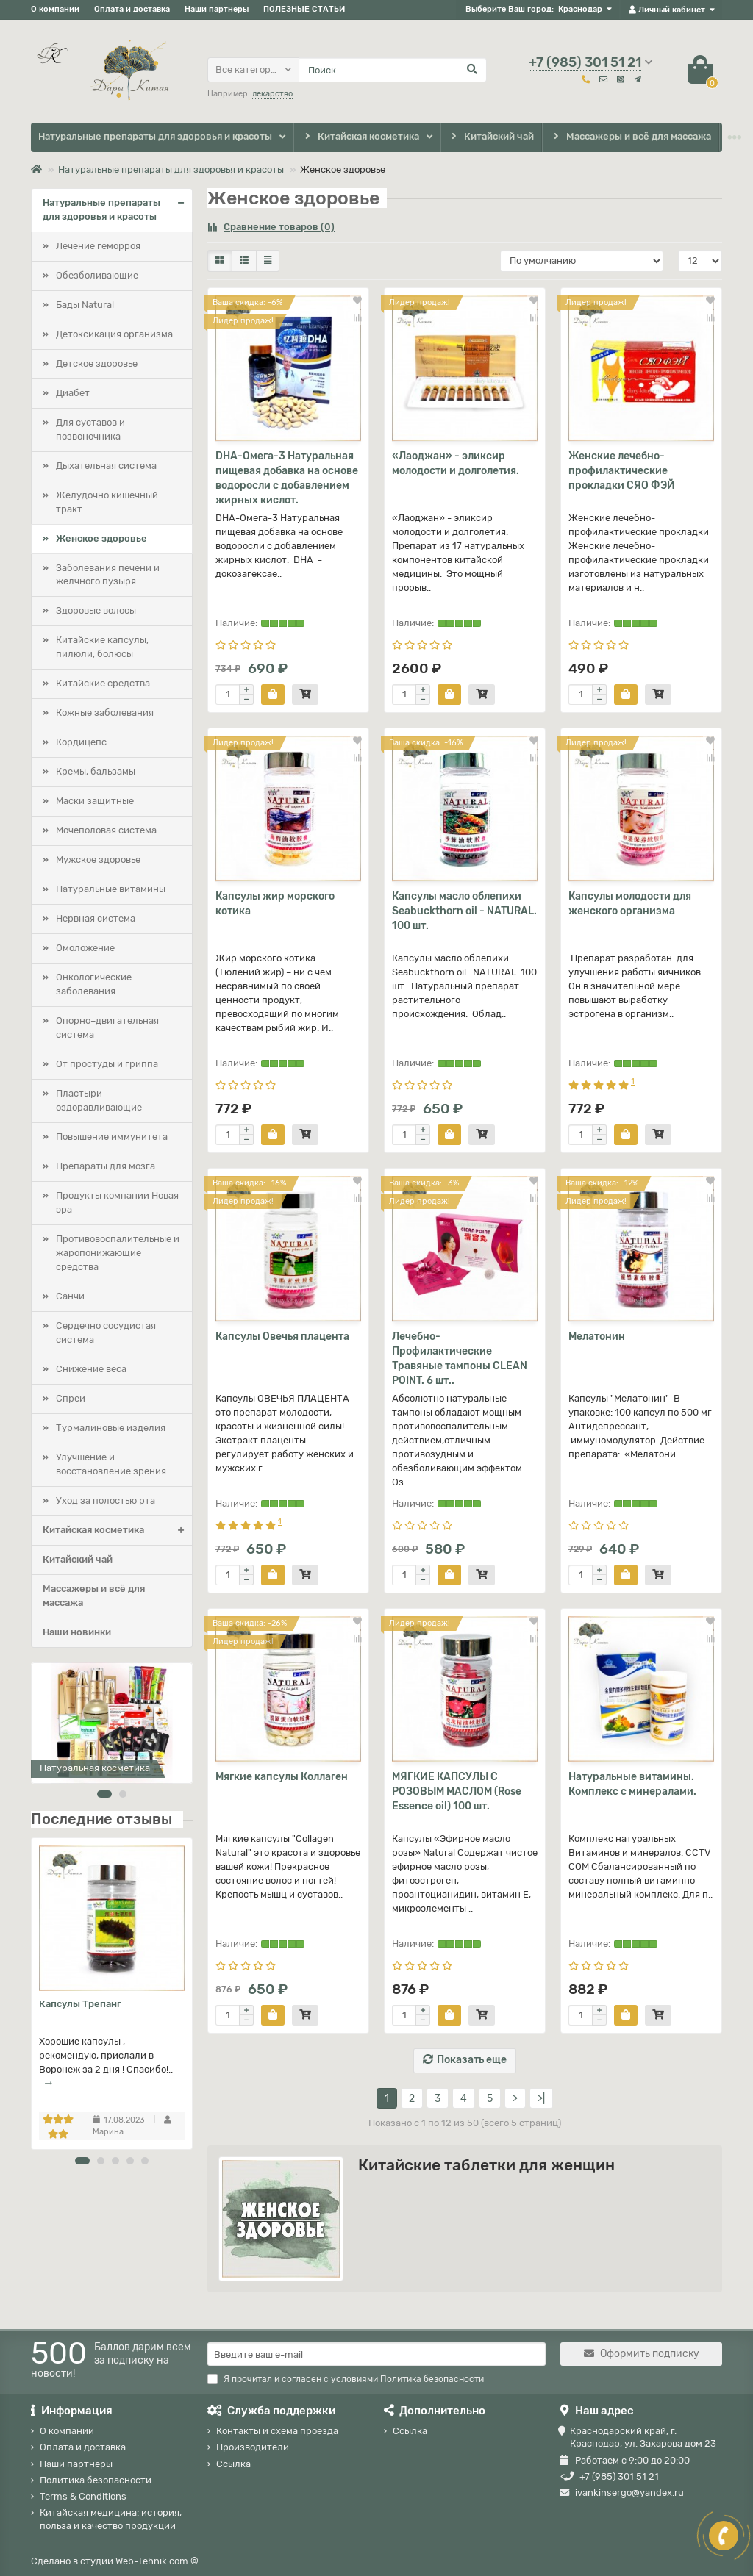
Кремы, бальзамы (95, 771)
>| (541, 2098)
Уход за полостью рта (105, 1500)
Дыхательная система (106, 465)
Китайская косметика (360, 137)
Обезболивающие (97, 275)
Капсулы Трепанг (80, 2003)
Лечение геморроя (98, 245)
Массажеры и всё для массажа (630, 137)
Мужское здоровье (98, 859)
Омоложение (85, 947)
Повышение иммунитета (112, 1136)
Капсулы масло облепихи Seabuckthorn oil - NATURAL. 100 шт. (464, 911)
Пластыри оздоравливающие (99, 1100)
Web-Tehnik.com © (157, 2560)
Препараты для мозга (105, 1166)
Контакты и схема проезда (277, 2430)
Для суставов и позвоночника (90, 429)
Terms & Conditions (83, 2496)
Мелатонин (596, 1336)
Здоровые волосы (96, 610)
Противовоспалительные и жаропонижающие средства (117, 1252)
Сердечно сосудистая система (106, 1332)
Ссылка (233, 2463)
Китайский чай (492, 137)
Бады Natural (85, 304)
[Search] (393, 69)
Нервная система (95, 918)
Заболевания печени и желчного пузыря (108, 574)
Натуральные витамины (110, 888)
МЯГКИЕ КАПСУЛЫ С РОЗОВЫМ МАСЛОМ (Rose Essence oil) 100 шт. (456, 1791)
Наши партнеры (217, 9)
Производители (252, 2447)
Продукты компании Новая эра (117, 1202)
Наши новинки (77, 1631)
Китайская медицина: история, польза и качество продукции (111, 2518)
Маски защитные (95, 800)
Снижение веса (91, 1368)
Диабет (73, 392)
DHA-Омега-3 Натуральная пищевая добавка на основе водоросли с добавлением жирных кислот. (286, 478)
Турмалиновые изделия (110, 1427)
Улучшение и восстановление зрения (111, 1464)
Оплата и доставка (132, 9)
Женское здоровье (101, 538)
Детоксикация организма (114, 334)
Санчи (70, 1296)
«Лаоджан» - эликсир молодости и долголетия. (455, 463)
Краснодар (580, 9)
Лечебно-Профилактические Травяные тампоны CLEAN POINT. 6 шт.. (459, 1358)
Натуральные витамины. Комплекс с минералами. (632, 1784)
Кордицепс (81, 741)
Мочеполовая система (106, 830)
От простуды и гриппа (107, 1063)
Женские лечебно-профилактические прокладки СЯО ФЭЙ (621, 471)
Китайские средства (103, 683)
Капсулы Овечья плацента (282, 1336)
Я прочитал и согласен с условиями (345, 2379)
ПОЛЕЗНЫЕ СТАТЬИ (304, 9)
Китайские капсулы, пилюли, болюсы (102, 646)
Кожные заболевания (105, 712)
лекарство (272, 93)
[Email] (376, 2354)
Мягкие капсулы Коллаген (281, 1776)
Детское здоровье (97, 363)
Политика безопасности (95, 2480)
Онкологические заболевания (94, 984)
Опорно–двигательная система (107, 1027)
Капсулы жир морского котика (275, 903)
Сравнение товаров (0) (271, 226)
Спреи (70, 1398)
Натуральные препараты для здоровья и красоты (155, 136)
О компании (55, 9)
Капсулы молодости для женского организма (629, 903)
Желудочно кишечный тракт (107, 501)
